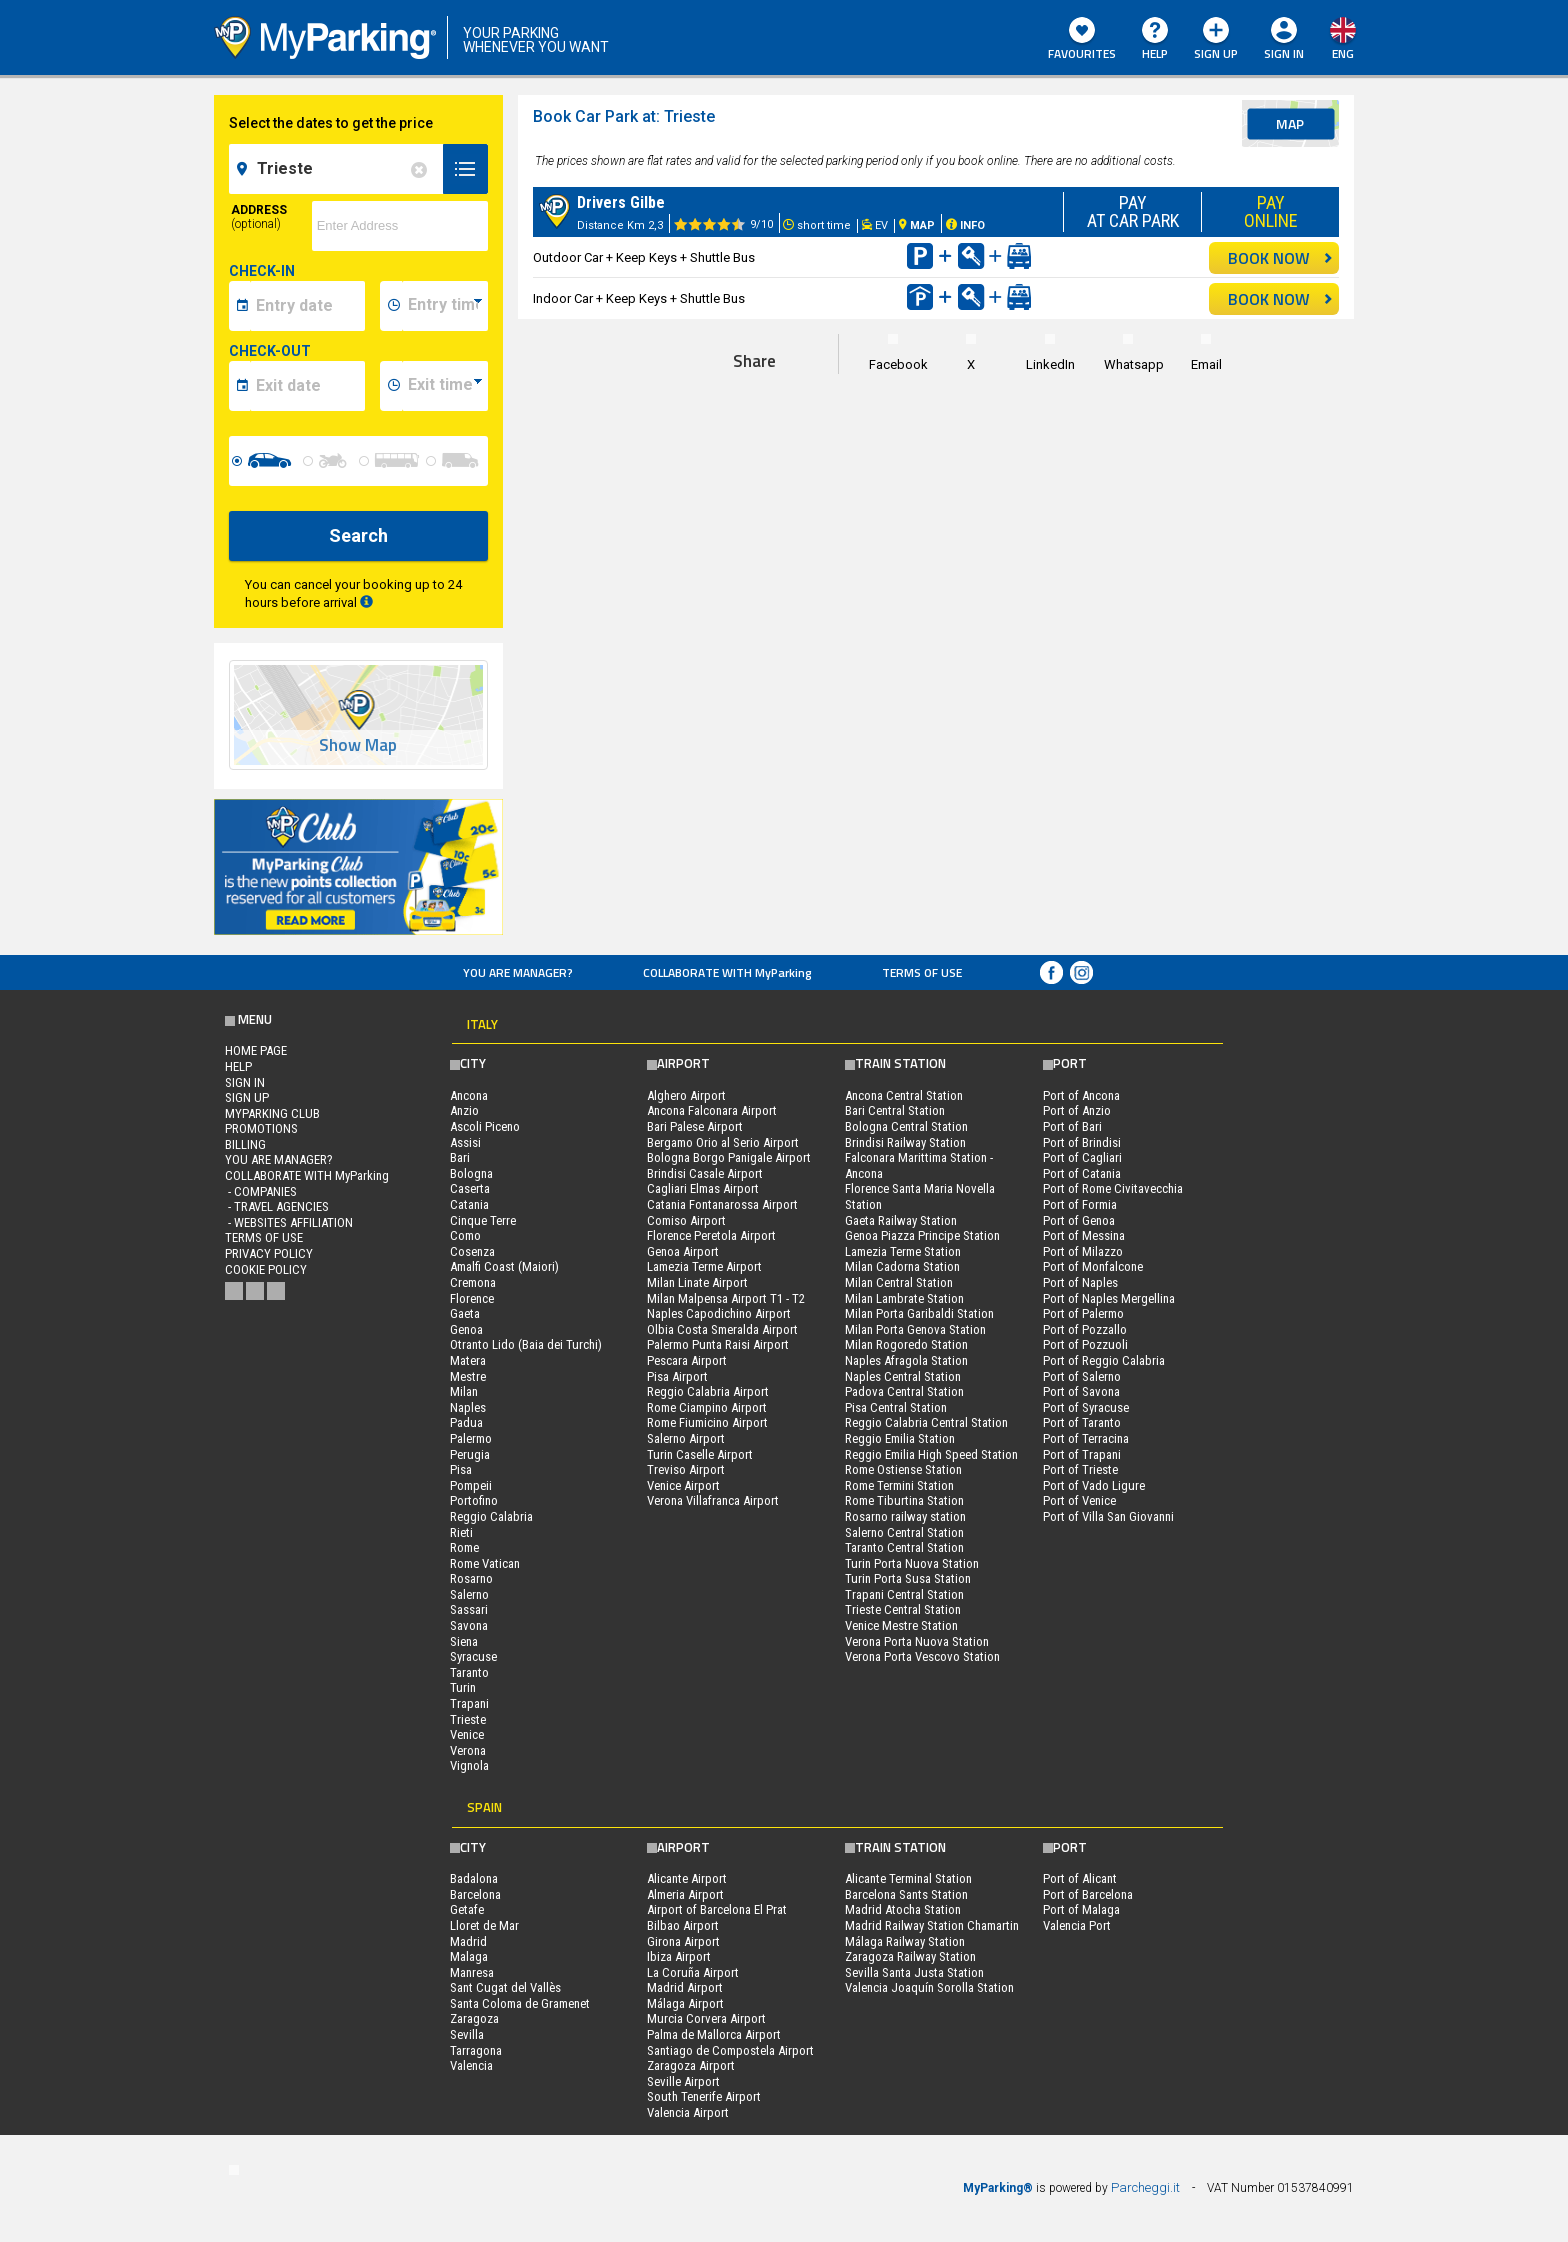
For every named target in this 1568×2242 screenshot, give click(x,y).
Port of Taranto (1082, 1422)
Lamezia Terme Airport (704, 1266)
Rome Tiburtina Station (904, 1500)
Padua (466, 1422)
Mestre (468, 1376)
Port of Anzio (1077, 1110)
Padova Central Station (904, 1391)
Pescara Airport (687, 1360)
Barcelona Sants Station (906, 1894)
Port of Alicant (1080, 1878)
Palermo (471, 1438)
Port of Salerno (1082, 1376)
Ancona (469, 1095)
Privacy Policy (269, 1253)
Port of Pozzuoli (1085, 1344)
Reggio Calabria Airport (708, 1391)
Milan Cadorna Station (902, 1266)
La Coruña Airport (693, 1972)
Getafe (467, 1909)
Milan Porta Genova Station (915, 1329)
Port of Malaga (1081, 1909)
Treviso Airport (686, 1469)
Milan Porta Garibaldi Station (919, 1313)
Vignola (469, 1765)
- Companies (261, 1191)
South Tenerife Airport (704, 2096)
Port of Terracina (1086, 1438)
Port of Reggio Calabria (1104, 1360)
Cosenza (472, 1251)
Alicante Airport (687, 1878)
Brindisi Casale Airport (705, 1173)
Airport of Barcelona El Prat (717, 1909)
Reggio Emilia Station (900, 1438)
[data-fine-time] (445, 386)
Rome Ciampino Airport (707, 1407)
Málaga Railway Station (905, 1941)
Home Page (256, 1050)
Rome (464, 1547)
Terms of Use (922, 972)
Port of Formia (1080, 1204)
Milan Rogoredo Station (906, 1344)
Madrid (468, 1941)
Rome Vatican (485, 1563)
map (1290, 123)
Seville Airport (683, 2081)
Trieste (468, 1719)
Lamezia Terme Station (903, 1251)
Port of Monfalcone (1093, 1266)
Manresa (472, 1972)
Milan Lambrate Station (904, 1298)
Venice (467, 1734)
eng (1343, 53)
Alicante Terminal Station (908, 1878)
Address (259, 217)
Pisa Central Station (896, 1407)
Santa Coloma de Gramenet (520, 2003)
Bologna (471, 1173)
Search (358, 535)
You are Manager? (518, 972)
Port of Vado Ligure (1094, 1485)
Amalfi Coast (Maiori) (504, 1266)
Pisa (461, 1469)
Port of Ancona (1081, 1095)
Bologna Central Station (906, 1126)
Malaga (469, 1956)
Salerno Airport (686, 1438)
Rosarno (471, 1578)
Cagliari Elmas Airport (703, 1188)
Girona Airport (683, 1941)
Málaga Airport (685, 2003)
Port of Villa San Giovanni (1108, 1516)
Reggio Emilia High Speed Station (931, 1454)
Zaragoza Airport (691, 2065)
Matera (468, 1360)
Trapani (469, 1703)
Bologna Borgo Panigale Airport (729, 1157)
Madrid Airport (685, 1987)
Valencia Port (1077, 1925)
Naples (468, 1407)
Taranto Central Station (904, 1547)
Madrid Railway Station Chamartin (932, 1925)
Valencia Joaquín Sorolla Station (929, 1987)
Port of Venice (1079, 1500)
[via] (400, 226)
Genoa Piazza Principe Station (922, 1235)
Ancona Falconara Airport (712, 1110)
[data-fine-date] (307, 386)
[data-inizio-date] (307, 306)
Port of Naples (1080, 1282)
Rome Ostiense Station (903, 1469)
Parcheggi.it (1145, 2187)
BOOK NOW (1281, 258)
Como (465, 1235)
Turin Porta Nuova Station (912, 1563)
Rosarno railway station (905, 1516)
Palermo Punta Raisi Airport (718, 1344)
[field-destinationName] (339, 169)
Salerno (469, 1594)
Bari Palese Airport (695, 1126)
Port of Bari (1072, 1126)
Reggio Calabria (491, 1516)
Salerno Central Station (904, 1532)
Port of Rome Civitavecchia (1113, 1188)
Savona (469, 1625)
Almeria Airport (685, 1894)
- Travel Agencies (277, 1206)
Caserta (470, 1188)
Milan (464, 1391)
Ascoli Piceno (485, 1126)
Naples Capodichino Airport (719, 1313)
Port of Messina (1084, 1235)
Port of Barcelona (1088, 1894)
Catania (469, 1204)
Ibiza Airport (679, 1956)
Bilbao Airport (683, 1925)
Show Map (358, 745)
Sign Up (1216, 40)
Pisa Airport (677, 1376)
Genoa (466, 1329)
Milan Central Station (899, 1282)
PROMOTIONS (261, 1128)
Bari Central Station (895, 1110)
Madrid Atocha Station (903, 1909)
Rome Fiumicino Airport (707, 1422)
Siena (464, 1641)
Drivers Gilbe (621, 202)
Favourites (1082, 40)
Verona (468, 1750)
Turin (463, 1687)
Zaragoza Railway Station (910, 1956)
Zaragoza (474, 2018)
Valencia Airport (688, 2112)
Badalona (474, 1878)
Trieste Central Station (903, 1609)
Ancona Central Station (904, 1095)
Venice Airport (683, 1485)
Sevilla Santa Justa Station (914, 1972)
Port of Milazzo (1083, 1251)
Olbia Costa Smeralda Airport (722, 1329)
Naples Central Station (903, 1376)
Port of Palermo (1083, 1313)
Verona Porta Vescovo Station (922, 1656)
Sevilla (467, 2034)
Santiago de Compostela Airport (730, 2050)
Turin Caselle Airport (700, 1454)
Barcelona (475, 1894)
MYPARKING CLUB (272, 1113)
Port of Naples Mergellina (1109, 1298)
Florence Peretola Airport (711, 1235)
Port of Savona (1081, 1391)
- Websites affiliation (289, 1222)
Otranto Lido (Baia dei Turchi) (526, 1344)
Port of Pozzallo (1085, 1329)
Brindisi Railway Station (905, 1142)
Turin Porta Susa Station (908, 1578)
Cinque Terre (483, 1220)
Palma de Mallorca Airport (714, 2034)
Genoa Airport (683, 1251)
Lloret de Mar (484, 1925)
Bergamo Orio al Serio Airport (723, 1142)
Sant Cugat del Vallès (505, 1987)
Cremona (473, 1282)
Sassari (469, 1609)
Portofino (474, 1500)
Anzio (464, 1110)
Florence (472, 1298)
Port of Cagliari (1082, 1157)
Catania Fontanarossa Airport (722, 1204)
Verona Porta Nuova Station (917, 1641)
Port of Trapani (1082, 1454)
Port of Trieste (1080, 1469)
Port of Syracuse (1086, 1407)
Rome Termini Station (899, 1485)
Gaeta (465, 1313)
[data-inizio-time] (445, 306)
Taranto (469, 1672)
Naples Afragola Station (906, 1360)
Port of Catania (1082, 1173)
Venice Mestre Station (901, 1625)
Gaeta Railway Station (901, 1220)
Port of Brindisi (1082, 1142)
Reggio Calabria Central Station (926, 1422)
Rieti (461, 1532)
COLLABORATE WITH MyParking (727, 972)
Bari (460, 1157)
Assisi (465, 1142)
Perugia (470, 1454)
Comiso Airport (686, 1220)
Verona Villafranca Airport (713, 1500)
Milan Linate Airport (697, 1282)
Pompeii (471, 1485)
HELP (1155, 40)
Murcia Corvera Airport (706, 2018)
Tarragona (476, 2050)
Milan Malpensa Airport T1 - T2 (726, 1298)
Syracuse (473, 1656)
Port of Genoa (1079, 1220)
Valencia (471, 2065)
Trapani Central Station (904, 1594)
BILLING (245, 1144)
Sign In (1284, 53)
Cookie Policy (266, 1269)
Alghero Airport (686, 1095)
